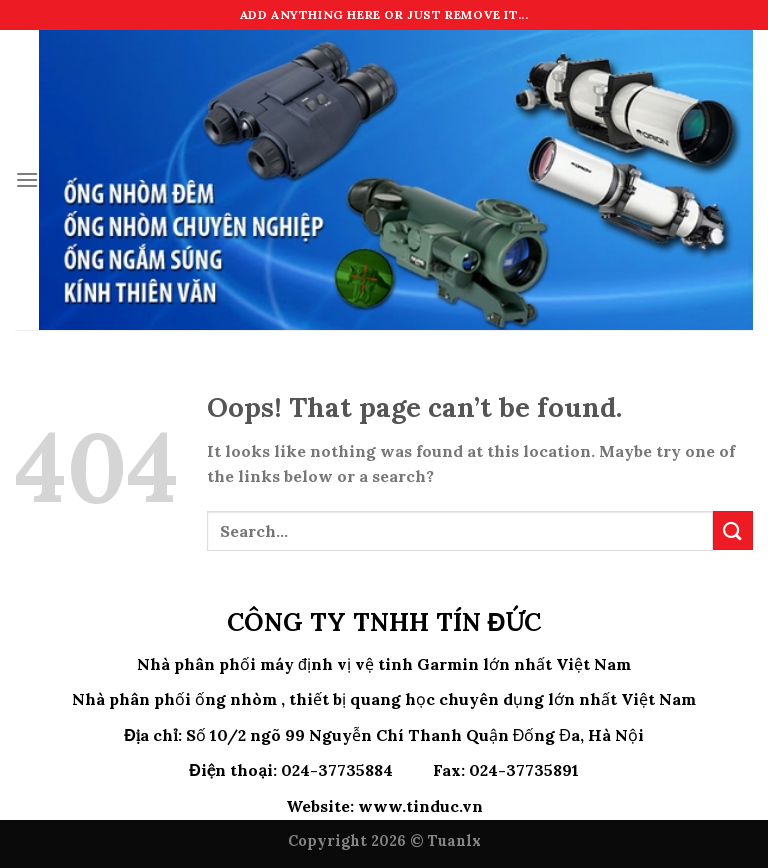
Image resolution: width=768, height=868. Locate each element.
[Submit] (733, 530)
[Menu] (27, 179)
